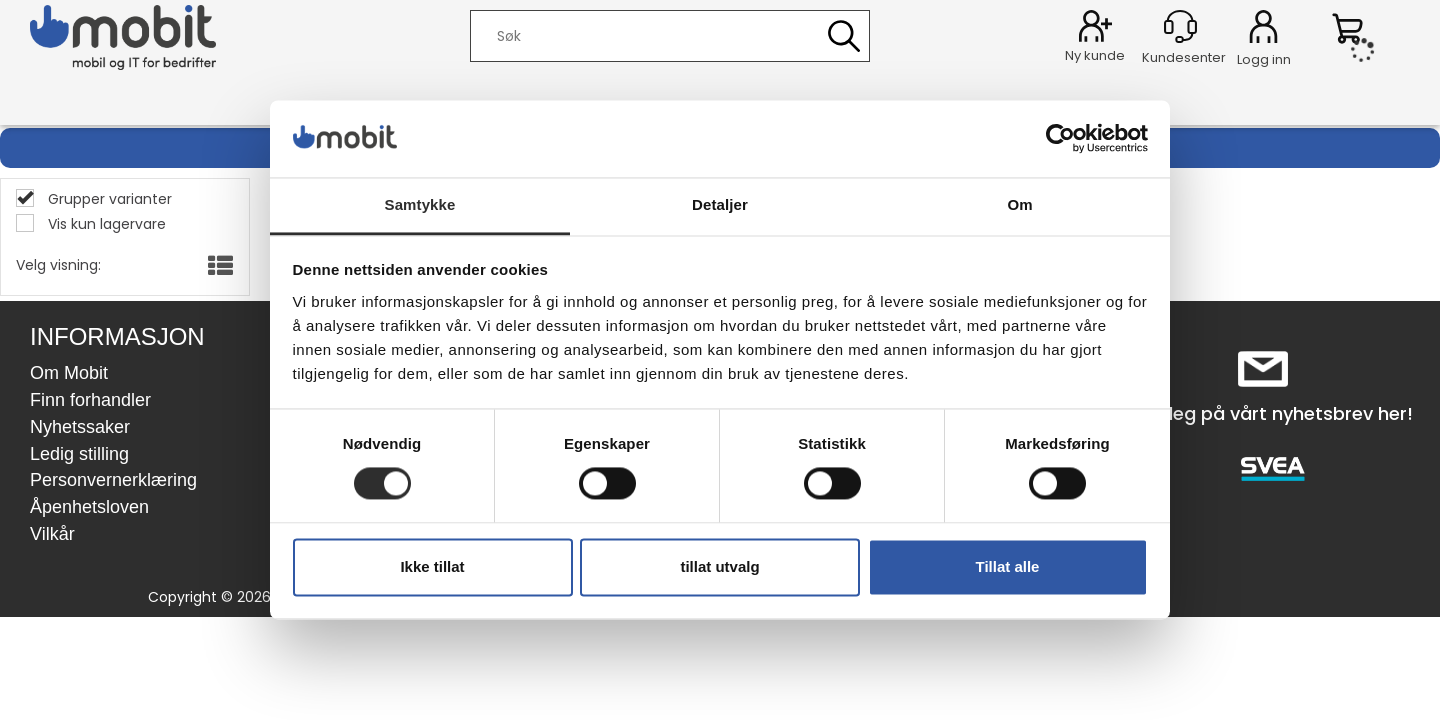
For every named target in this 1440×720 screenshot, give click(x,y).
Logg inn (1263, 30)
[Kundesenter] (1180, 26)
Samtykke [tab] (420, 204)
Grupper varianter (108, 199)
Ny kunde (1095, 55)
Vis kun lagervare (105, 224)
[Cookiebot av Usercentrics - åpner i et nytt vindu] (1060, 139)
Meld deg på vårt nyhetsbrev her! (1263, 413)
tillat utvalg (719, 566)
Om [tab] (1019, 204)
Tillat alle (1008, 566)
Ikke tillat (432, 566)
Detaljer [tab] (720, 204)
